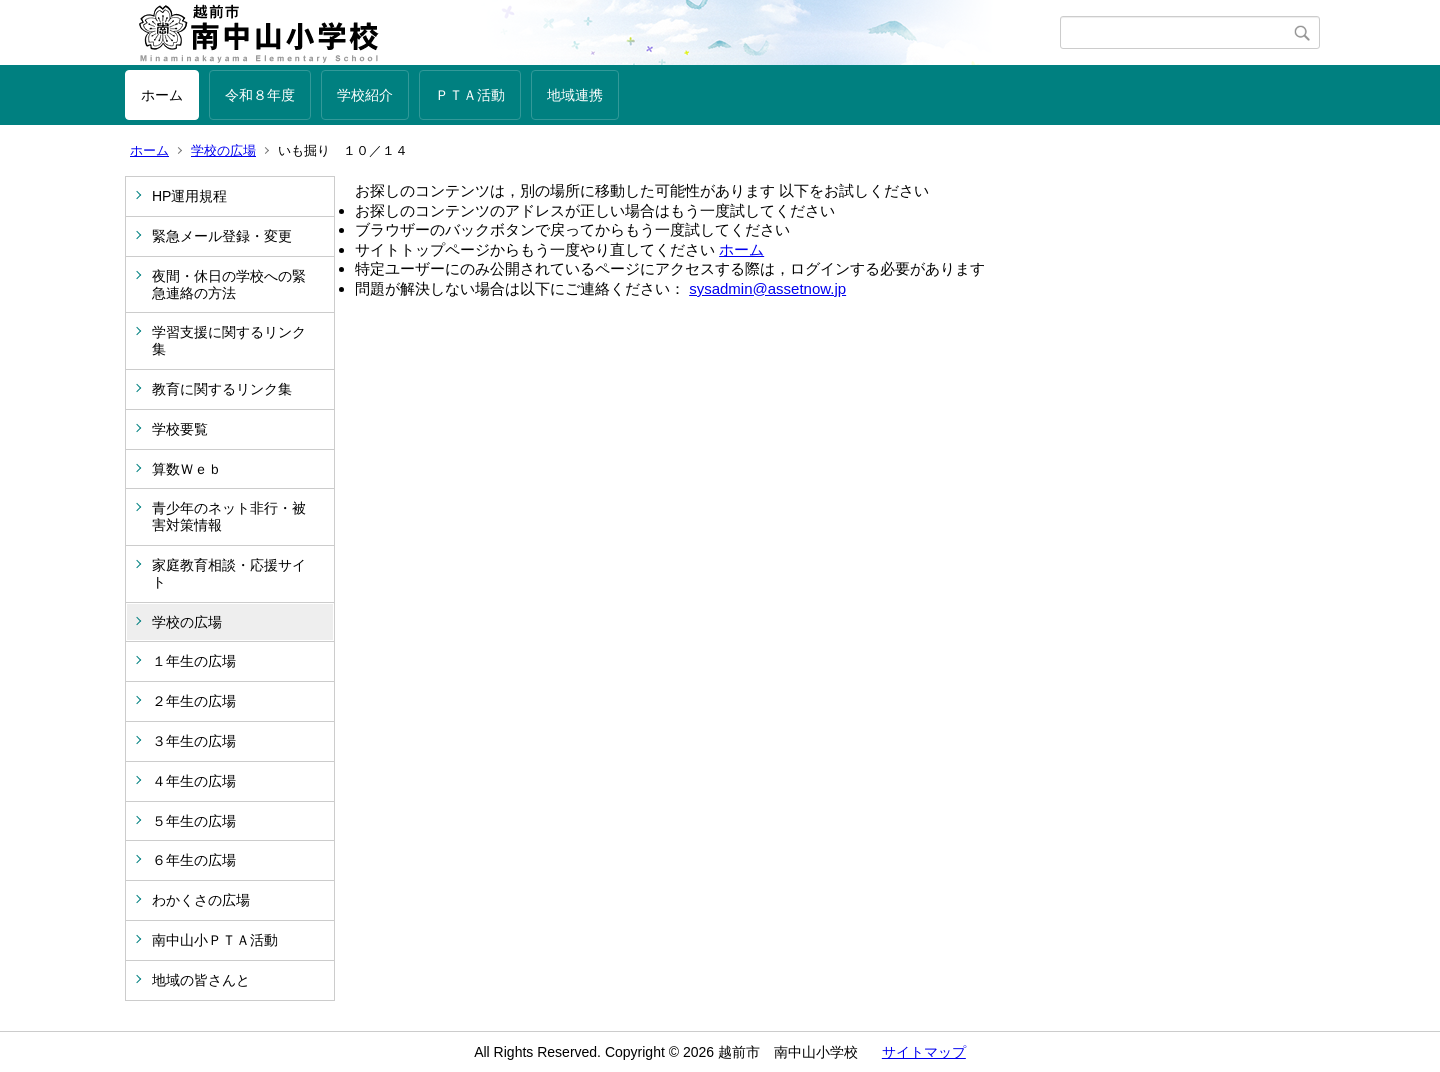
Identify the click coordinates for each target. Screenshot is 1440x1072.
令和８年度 (260, 95)
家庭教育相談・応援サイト (229, 573)
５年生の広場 (194, 821)
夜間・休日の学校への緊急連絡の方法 (229, 284)
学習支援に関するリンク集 (229, 340)
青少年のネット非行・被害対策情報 (229, 516)
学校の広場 (223, 150)
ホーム (162, 95)
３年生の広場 (194, 741)
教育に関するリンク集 (222, 389)
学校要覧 (180, 429)
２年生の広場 (194, 701)
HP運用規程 (189, 196)
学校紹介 (365, 95)
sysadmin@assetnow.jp (767, 288)
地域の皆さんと (201, 980)
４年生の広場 (194, 781)
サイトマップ (924, 1052)
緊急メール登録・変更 (222, 236)
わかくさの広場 (201, 900)
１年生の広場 (194, 661)
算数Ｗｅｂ (187, 469)
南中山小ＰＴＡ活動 (215, 940)
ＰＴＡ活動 (470, 95)
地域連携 (575, 95)
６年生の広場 (194, 860)
